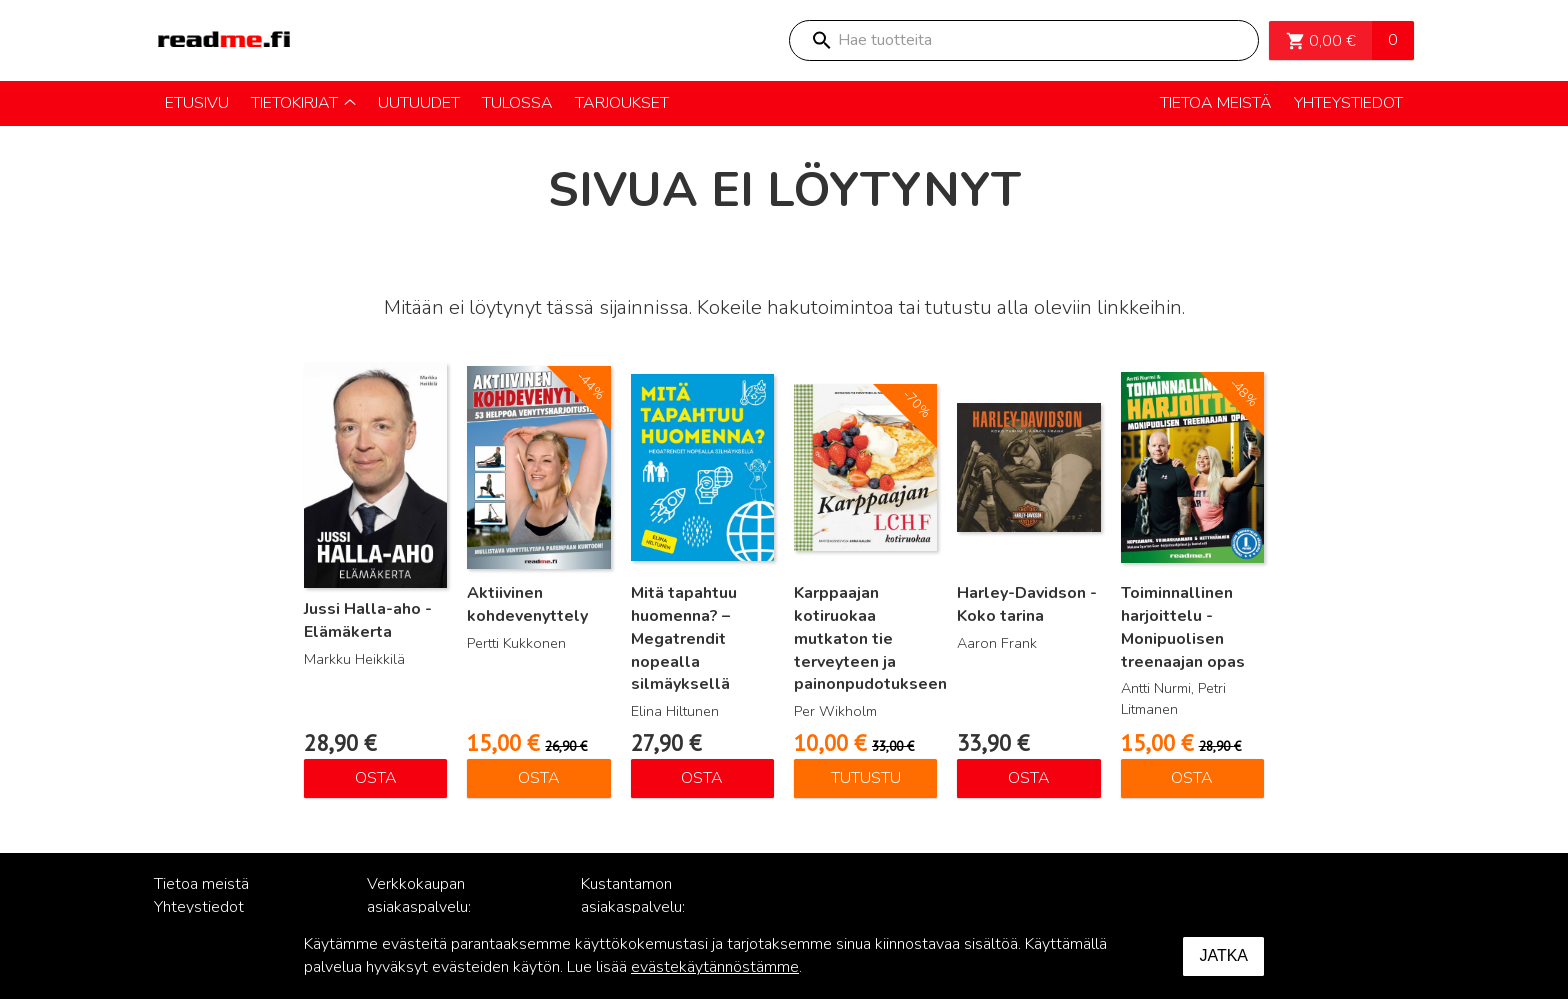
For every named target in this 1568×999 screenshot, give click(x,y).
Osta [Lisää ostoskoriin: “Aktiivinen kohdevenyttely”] (539, 778)
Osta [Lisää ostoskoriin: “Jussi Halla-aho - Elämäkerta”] (376, 778)
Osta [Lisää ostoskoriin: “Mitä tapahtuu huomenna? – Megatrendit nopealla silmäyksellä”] (702, 778)
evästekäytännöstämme (715, 967)
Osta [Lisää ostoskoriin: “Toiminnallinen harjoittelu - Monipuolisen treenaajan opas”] (1192, 778)
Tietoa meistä (201, 884)
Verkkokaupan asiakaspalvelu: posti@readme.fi (424, 907)
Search (821, 40)
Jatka (1223, 955)
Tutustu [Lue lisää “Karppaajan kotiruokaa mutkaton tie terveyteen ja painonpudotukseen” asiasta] (866, 778)
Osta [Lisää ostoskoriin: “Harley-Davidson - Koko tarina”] (1029, 778)
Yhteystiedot (199, 907)
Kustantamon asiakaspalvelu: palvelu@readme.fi (646, 907)
